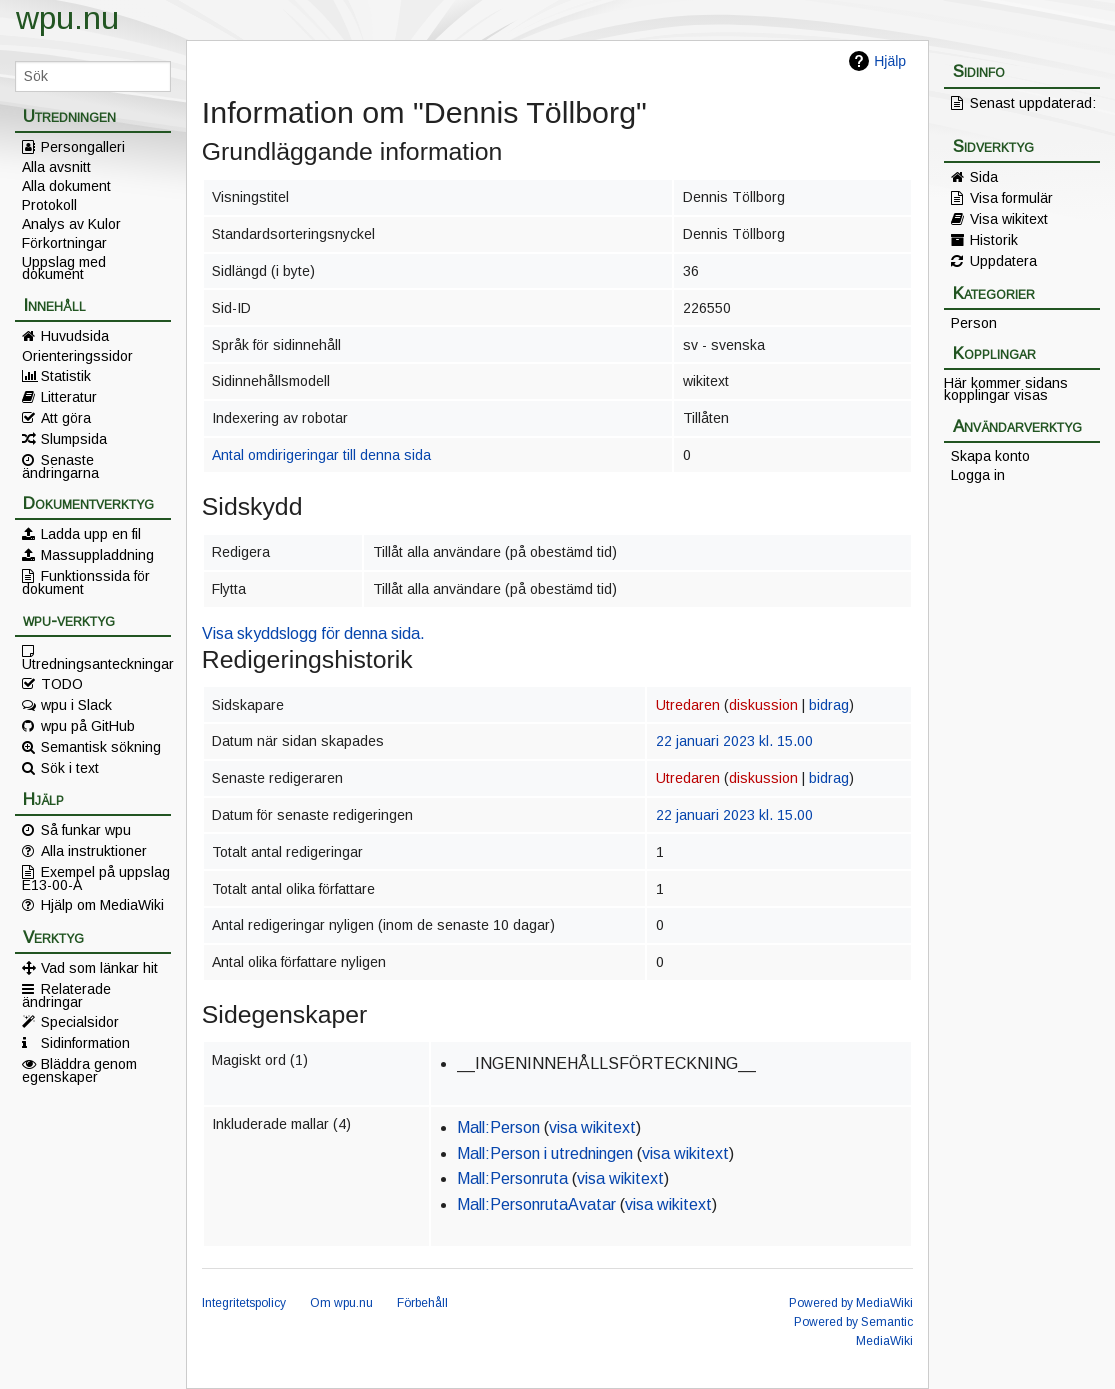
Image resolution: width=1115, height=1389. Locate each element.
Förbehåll (422, 1303)
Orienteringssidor (77, 356)
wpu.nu (67, 18)
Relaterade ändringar (66, 995)
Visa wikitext (1009, 219)
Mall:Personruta (512, 1178)
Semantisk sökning (101, 747)
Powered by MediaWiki (851, 1303)
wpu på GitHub (88, 726)
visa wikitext (592, 1127)
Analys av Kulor (71, 224)
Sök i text (70, 768)
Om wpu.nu (341, 1303)
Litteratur (69, 397)
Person (974, 323)
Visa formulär (1011, 198)
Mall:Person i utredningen (545, 1153)
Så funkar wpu (86, 830)
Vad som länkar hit (99, 968)
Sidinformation (85, 1043)
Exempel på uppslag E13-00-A (96, 878)
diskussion (763, 705)
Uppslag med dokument (64, 268)
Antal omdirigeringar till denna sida (321, 455)
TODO (62, 684)
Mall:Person (498, 1127)
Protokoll (49, 205)
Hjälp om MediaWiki (102, 905)
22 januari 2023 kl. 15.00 (734, 741)
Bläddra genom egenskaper (79, 1070)
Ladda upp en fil (91, 534)
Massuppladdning (97, 555)
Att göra (66, 418)
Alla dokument (66, 186)
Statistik (66, 376)
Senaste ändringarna (60, 466)
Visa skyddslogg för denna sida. (313, 633)
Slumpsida (74, 439)
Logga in (978, 475)
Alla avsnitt (56, 167)
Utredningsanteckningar (96, 663)
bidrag (829, 705)
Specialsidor (80, 1022)
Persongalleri (83, 147)
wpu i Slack (76, 705)
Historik (994, 240)
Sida (984, 177)
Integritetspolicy (244, 1303)
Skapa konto (990, 456)
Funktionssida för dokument (86, 582)
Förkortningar (64, 243)
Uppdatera (1003, 261)
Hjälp (890, 61)
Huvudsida (75, 336)
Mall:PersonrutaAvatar (536, 1204)
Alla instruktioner (94, 851)
